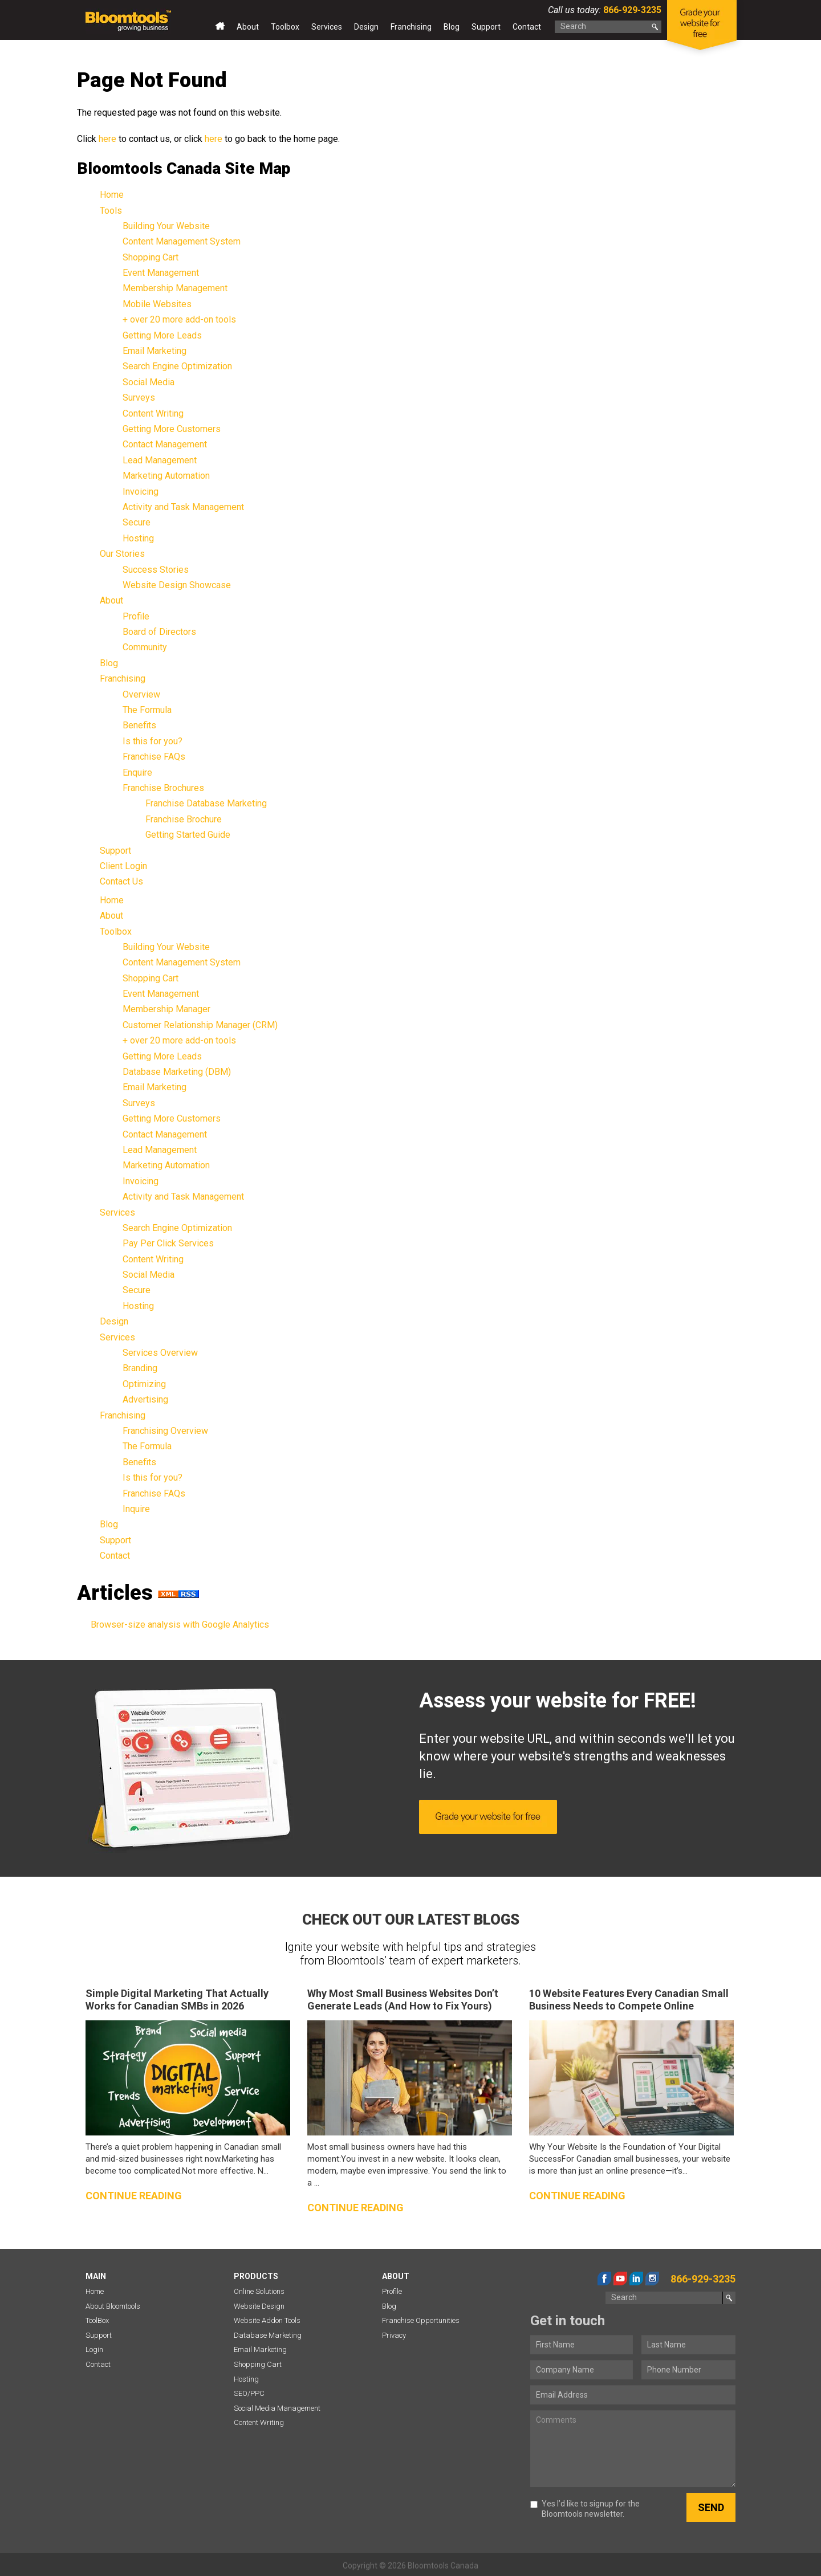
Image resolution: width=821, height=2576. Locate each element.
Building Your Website (166, 226)
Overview (141, 694)
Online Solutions (259, 2291)
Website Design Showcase (177, 585)
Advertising (145, 1399)
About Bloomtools (113, 2306)
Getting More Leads (162, 335)
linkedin (636, 2278)
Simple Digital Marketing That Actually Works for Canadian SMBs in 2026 (177, 1999)
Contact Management (165, 444)
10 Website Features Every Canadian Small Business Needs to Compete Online (629, 1999)
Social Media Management (277, 2408)
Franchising (411, 26)
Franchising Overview (165, 1430)
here (107, 138)
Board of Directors (159, 631)
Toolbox (285, 26)
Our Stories (122, 553)
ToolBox (97, 2320)
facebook (604, 2278)
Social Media (148, 382)
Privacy (394, 2335)
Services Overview (160, 1352)
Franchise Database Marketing (206, 803)
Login (94, 2349)
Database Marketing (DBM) (177, 1071)
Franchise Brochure (183, 819)
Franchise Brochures (163, 787)
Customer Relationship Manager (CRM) (200, 1025)
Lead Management (160, 460)
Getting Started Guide (187, 834)
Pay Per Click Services (168, 1243)
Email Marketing (154, 350)
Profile (136, 616)
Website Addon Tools (267, 2320)
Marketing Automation (166, 475)
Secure (137, 522)
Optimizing (144, 1384)
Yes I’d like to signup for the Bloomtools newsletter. (585, 2508)
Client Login (123, 866)
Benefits (139, 725)
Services (326, 26)
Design (366, 26)
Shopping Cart (150, 257)
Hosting (138, 538)
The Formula (147, 709)
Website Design (259, 2306)
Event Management (161, 272)
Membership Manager (166, 1009)
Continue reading (134, 2196)
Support (486, 26)
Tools (111, 210)
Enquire (137, 772)
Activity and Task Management (183, 507)
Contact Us (121, 881)
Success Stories (156, 569)
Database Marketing (268, 2335)
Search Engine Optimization (177, 366)
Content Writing (153, 413)
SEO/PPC (249, 2393)
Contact (527, 26)
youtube (620, 2278)
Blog (452, 26)
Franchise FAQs (154, 756)
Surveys (139, 397)
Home (220, 29)
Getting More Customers (172, 428)
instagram (652, 2278)
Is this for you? (152, 741)
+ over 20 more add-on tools (179, 319)
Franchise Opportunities (421, 2320)
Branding (140, 1368)
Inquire (136, 1508)
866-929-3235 (631, 10)
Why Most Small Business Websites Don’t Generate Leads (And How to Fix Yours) (402, 1999)
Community (145, 647)
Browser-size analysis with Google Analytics (180, 1624)
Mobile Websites (157, 304)
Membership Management (175, 288)
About (248, 26)
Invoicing (140, 491)
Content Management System (182, 241)
